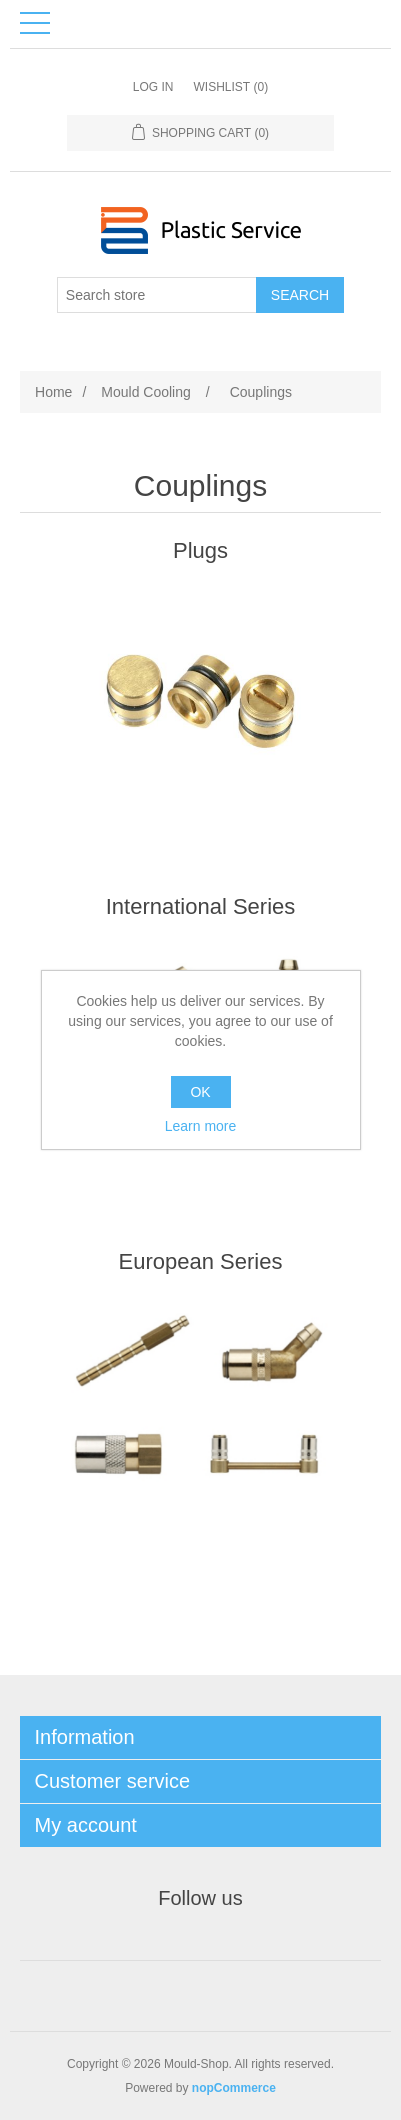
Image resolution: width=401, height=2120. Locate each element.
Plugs (200, 550)
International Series (201, 906)
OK (200, 1092)
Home (53, 392)
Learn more (201, 1126)
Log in (153, 87)
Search (300, 295)
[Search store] (157, 295)
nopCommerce (234, 2088)
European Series (201, 1261)
